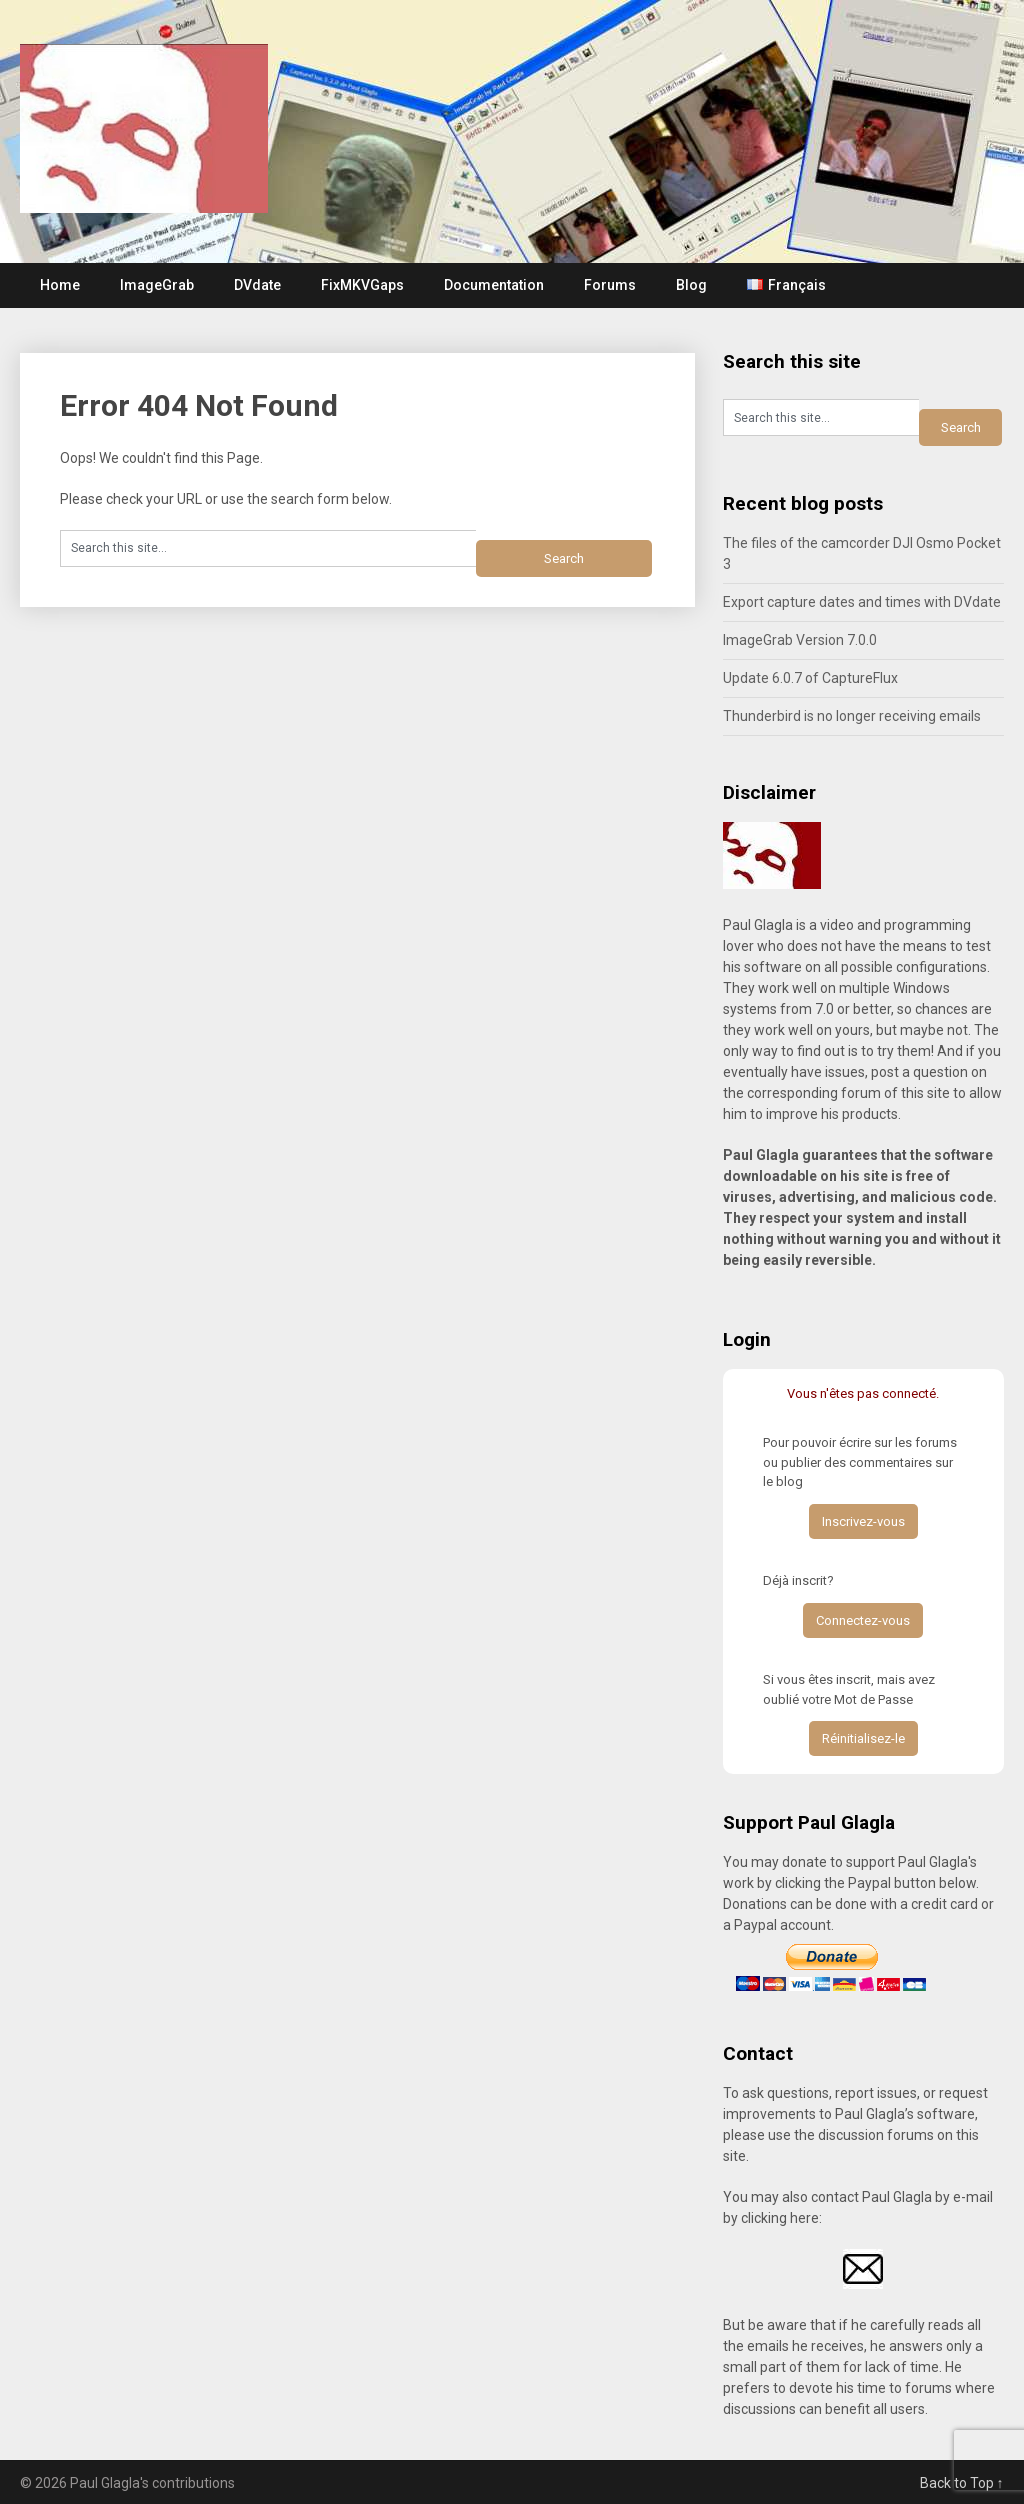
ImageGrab (157, 285)
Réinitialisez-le (863, 1738)
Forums (610, 285)
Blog (691, 285)
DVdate (257, 285)
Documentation (494, 285)
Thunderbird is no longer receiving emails (852, 716)
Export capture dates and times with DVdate (862, 602)
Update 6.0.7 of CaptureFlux (810, 678)
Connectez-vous (863, 1620)
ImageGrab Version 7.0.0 (800, 640)
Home (60, 285)
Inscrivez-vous (863, 1521)
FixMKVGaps (362, 285)
